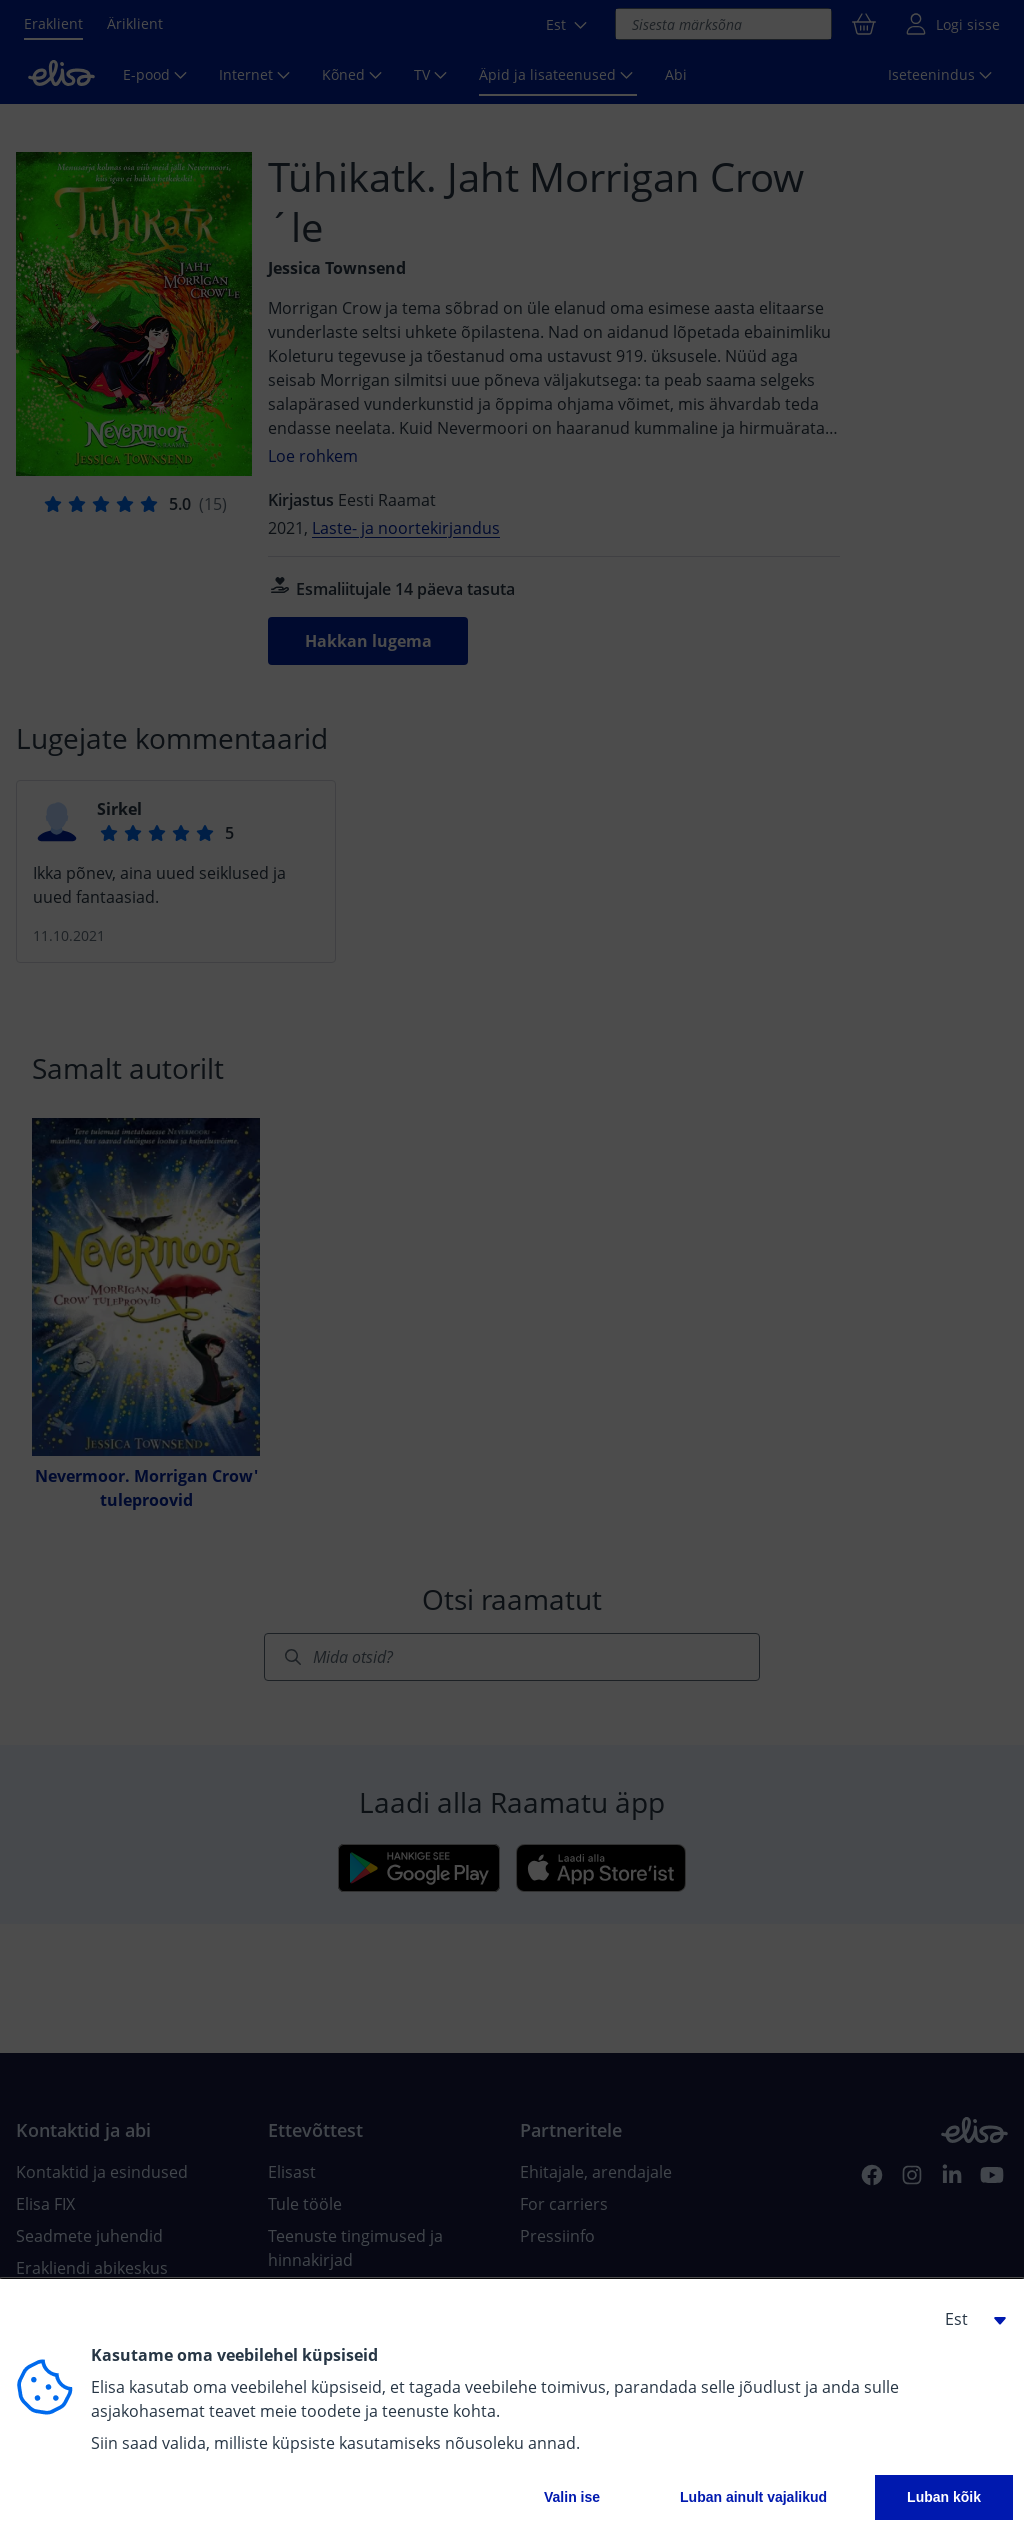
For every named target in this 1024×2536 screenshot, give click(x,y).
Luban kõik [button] (944, 2497)
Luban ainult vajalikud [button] (753, 2497)
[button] (968, 2319)
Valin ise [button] (572, 2497)
